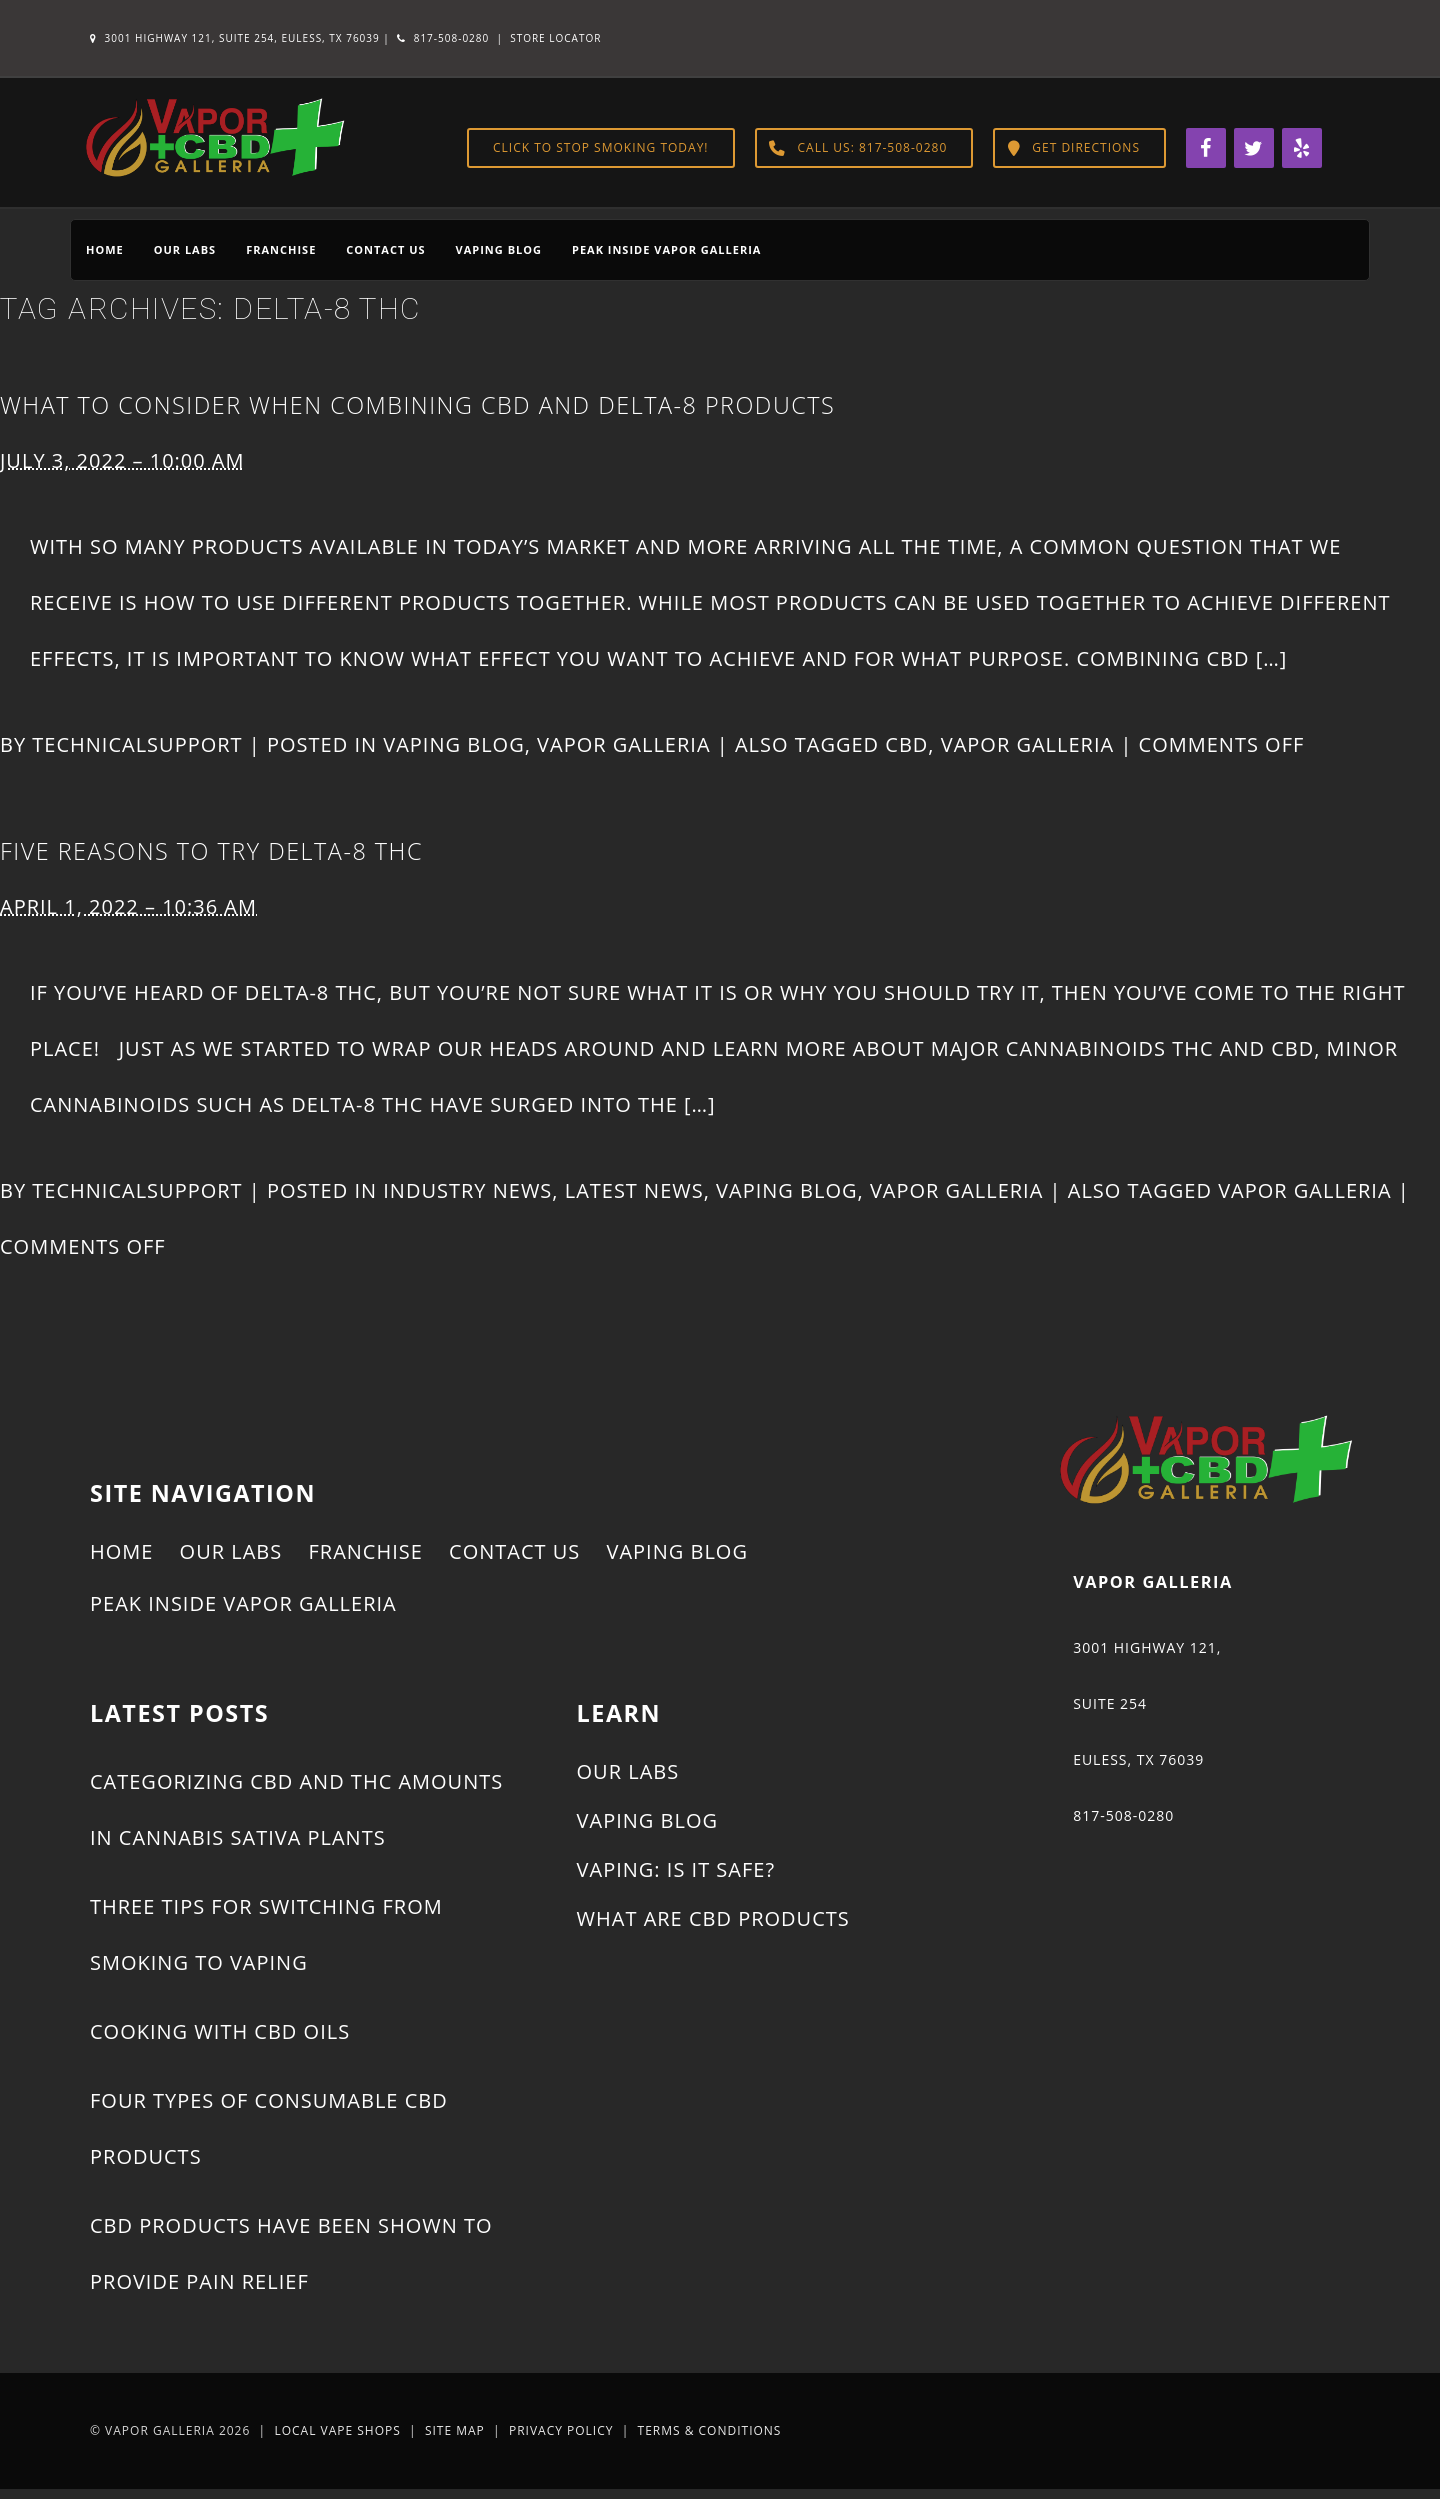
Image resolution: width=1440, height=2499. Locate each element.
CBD (906, 744)
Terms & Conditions (710, 2430)
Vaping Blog (499, 249)
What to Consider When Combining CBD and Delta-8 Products (417, 405)
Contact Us (385, 249)
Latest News (634, 1190)
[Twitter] (1254, 148)
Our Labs (185, 249)
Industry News (467, 1190)
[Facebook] (1206, 148)
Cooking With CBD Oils (220, 2031)
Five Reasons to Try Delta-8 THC (211, 851)
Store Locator (555, 38)
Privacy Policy (561, 2430)
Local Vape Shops (337, 2430)
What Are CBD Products (713, 1918)
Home (105, 249)
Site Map (455, 2430)
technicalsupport (137, 744)
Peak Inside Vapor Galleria (666, 249)
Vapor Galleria (623, 744)
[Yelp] (1302, 148)
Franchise (281, 249)
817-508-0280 (443, 38)
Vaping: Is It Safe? (676, 1869)
